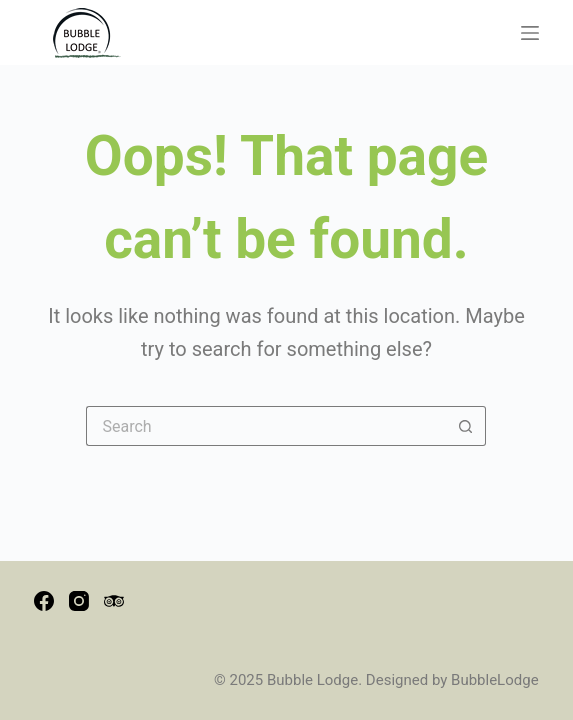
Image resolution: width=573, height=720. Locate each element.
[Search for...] (266, 426)
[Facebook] (44, 601)
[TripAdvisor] (114, 601)
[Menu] (530, 33)
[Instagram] (79, 601)
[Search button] (466, 426)
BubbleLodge (495, 680)
